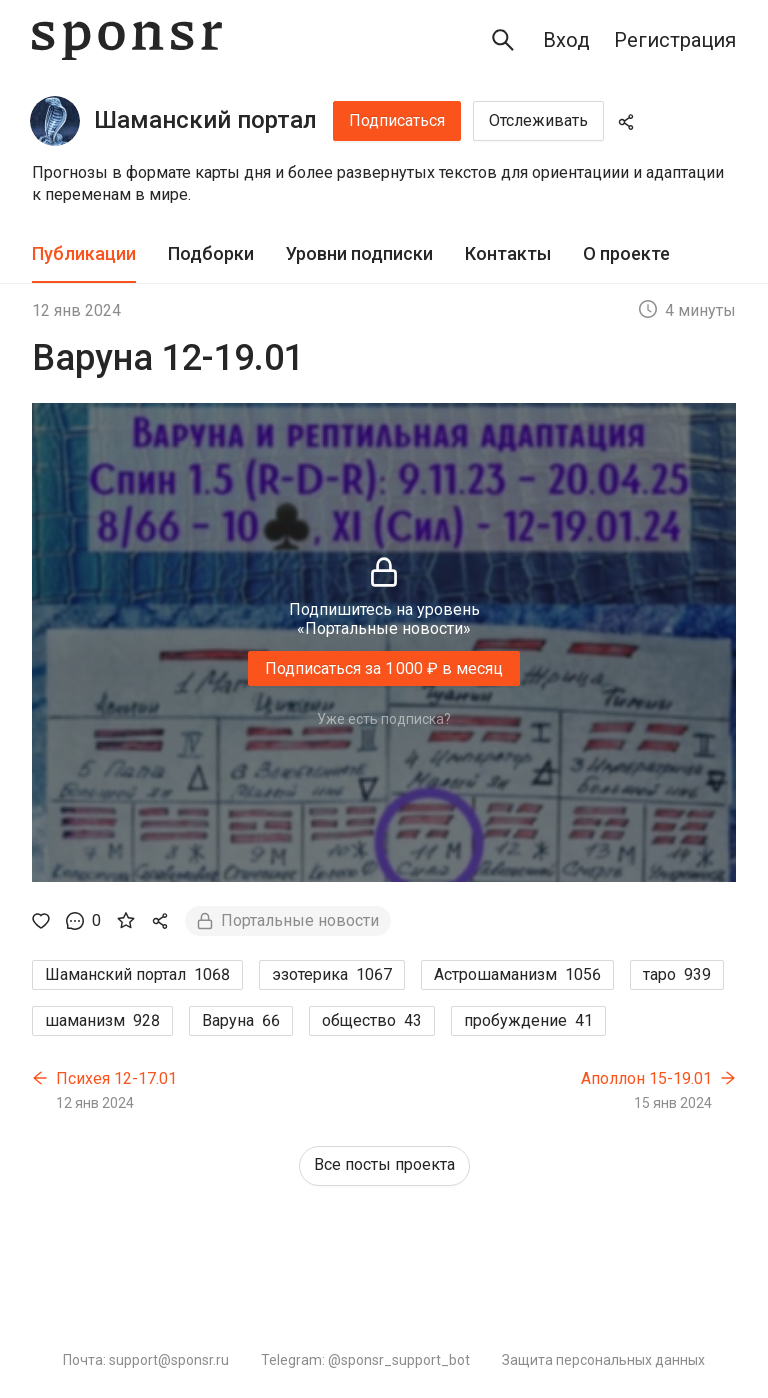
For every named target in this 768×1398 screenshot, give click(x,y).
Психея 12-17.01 (116, 1078)
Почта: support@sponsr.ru (146, 1360)
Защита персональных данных (603, 1360)
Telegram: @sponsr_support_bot (365, 1360)
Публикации (84, 253)
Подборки (211, 253)
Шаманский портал (205, 120)
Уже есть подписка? (384, 719)
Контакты (508, 253)
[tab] (84, 254)
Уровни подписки (359, 253)
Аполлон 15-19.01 (646, 1078)
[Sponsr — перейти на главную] (127, 40)
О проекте (626, 253)
